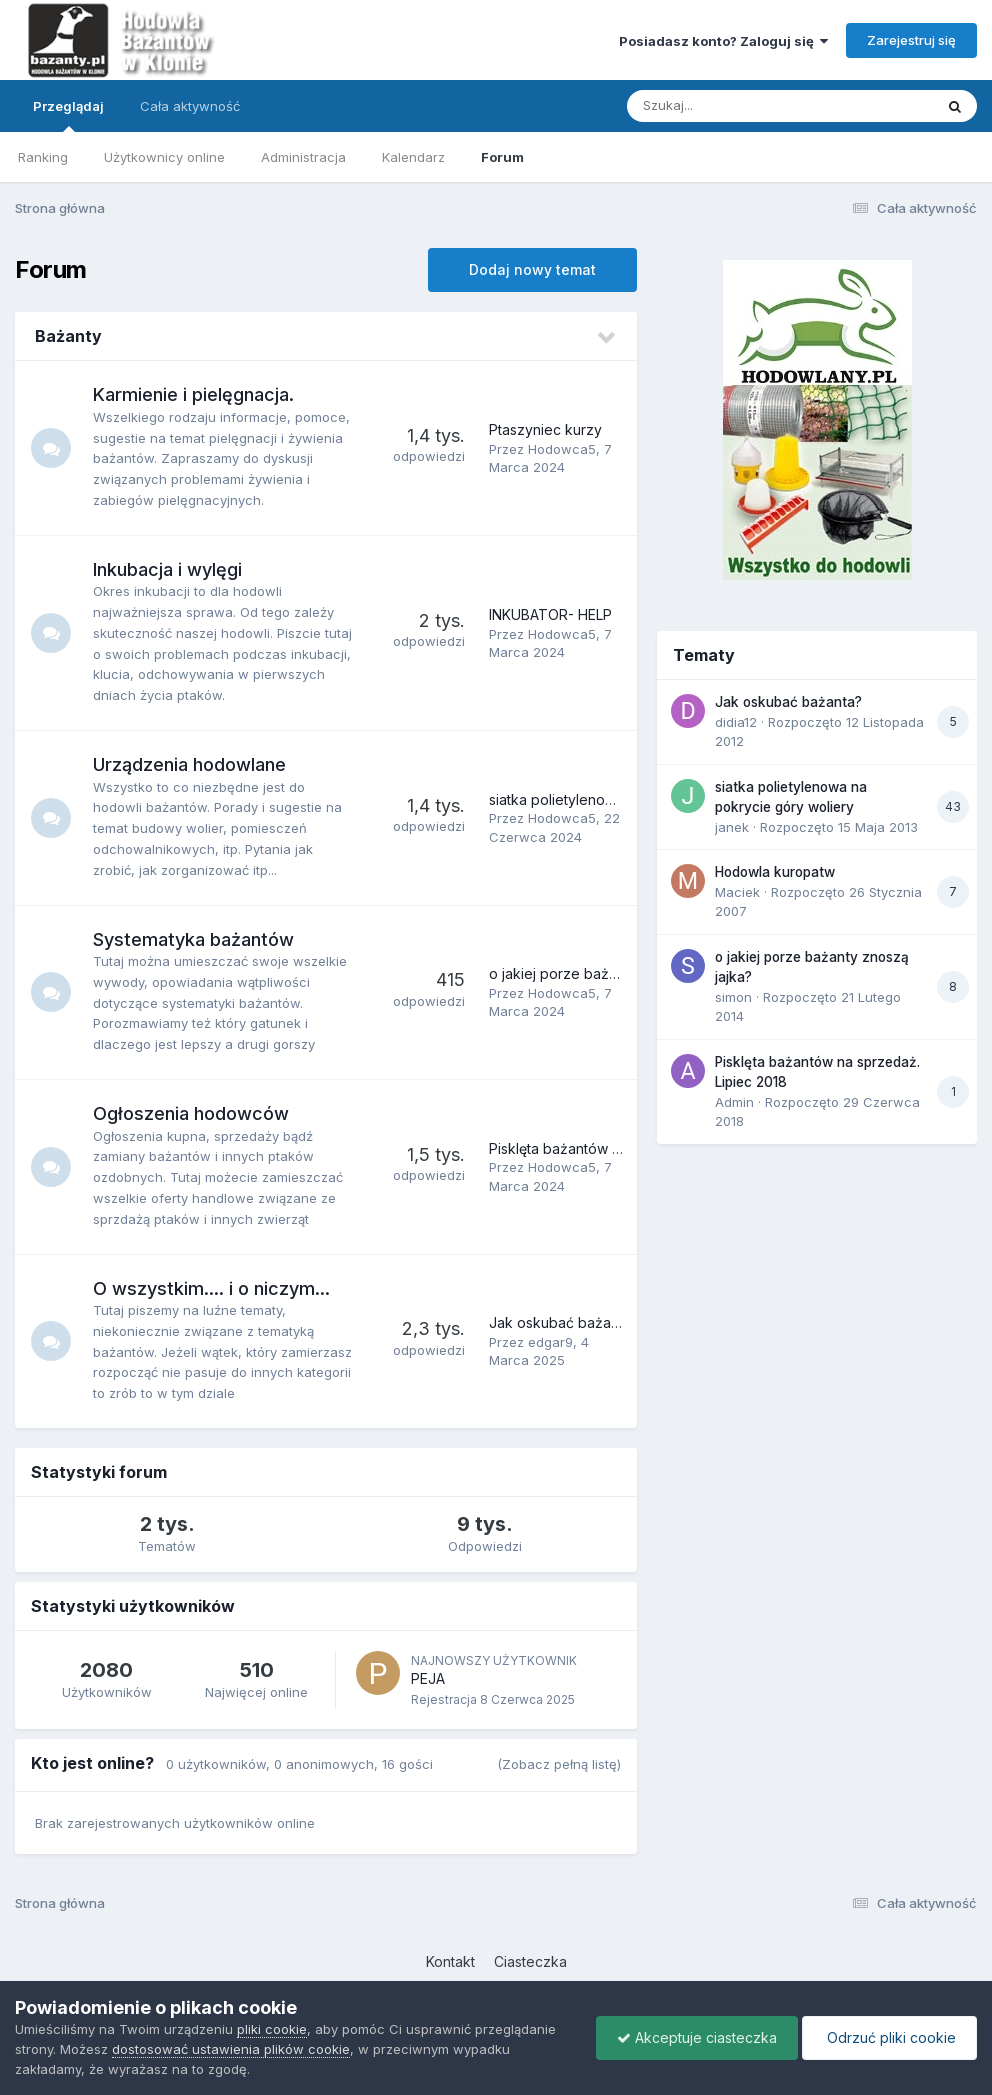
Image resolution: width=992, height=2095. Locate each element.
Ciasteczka (530, 1961)
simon (733, 997)
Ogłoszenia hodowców (191, 1113)
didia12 (736, 722)
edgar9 (550, 1342)
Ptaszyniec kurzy (545, 429)
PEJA (428, 1678)
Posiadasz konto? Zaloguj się (723, 41)
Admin (734, 1102)
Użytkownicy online (164, 157)
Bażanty (68, 336)
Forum (502, 157)
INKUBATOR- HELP (550, 614)
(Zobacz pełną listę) (559, 1764)
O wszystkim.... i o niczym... (211, 1288)
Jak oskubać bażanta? (563, 1322)
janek (732, 827)
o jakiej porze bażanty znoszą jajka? (609, 973)
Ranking (43, 157)
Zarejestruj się (911, 40)
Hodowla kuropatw (775, 872)
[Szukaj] (731, 106)
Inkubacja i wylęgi (167, 569)
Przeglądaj (68, 115)
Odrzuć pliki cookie (889, 2037)
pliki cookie (272, 2029)
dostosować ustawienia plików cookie (231, 2049)
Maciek (737, 892)
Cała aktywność (190, 106)
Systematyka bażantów (193, 939)
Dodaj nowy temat (532, 269)
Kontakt (450, 1961)
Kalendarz (413, 157)
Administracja (303, 157)
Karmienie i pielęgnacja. (193, 394)
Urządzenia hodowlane (189, 764)
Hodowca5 (562, 449)
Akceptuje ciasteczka (697, 2037)
